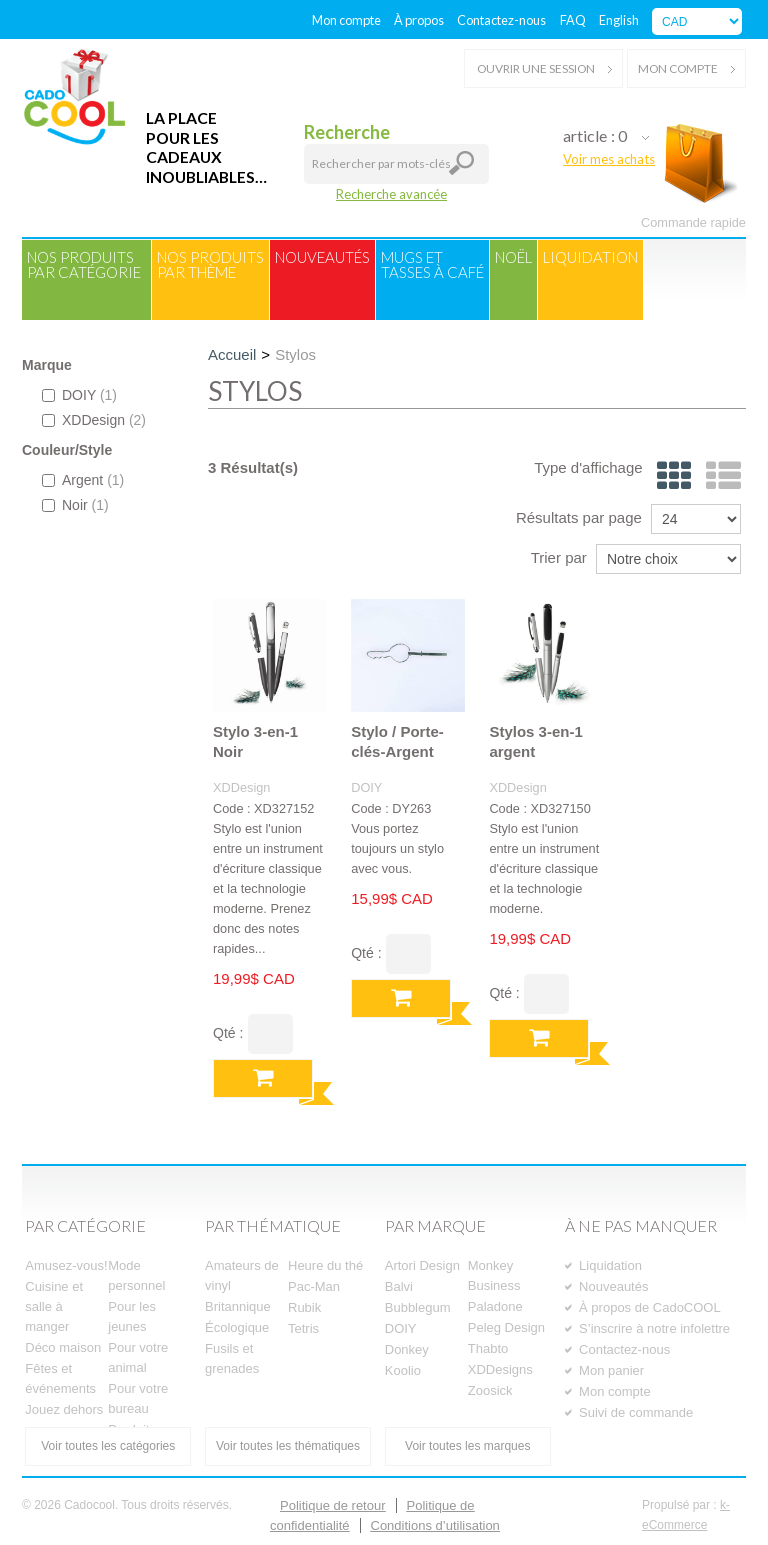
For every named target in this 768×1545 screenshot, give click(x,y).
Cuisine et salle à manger (54, 1306)
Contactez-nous (501, 20)
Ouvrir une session (543, 68)
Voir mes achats (609, 159)
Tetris (303, 1328)
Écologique (237, 1327)
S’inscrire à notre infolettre (654, 1328)
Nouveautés (322, 257)
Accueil (232, 354)
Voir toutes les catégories (108, 1446)
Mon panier (611, 1370)
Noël (513, 257)
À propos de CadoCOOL (650, 1307)
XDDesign (94, 420)
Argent (83, 480)
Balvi (399, 1286)
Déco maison (63, 1347)
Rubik (304, 1307)
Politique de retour (333, 1505)
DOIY (79, 395)
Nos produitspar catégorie (84, 264)
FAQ (573, 20)
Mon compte (346, 20)
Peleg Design (506, 1327)
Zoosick (490, 1390)
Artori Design (422, 1265)
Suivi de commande (636, 1412)
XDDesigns (500, 1369)
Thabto (488, 1348)
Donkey (407, 1349)
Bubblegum (418, 1307)
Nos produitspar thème (210, 264)
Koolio (403, 1370)
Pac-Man (314, 1286)
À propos (419, 20)
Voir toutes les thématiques (288, 1446)
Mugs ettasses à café (432, 264)
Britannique (238, 1306)
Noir (75, 505)
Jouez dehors (64, 1409)
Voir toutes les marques (467, 1446)
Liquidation (590, 257)
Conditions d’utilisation (435, 1525)
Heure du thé (325, 1265)
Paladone (495, 1306)
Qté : (228, 1033)
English (619, 20)
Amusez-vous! (66, 1265)
